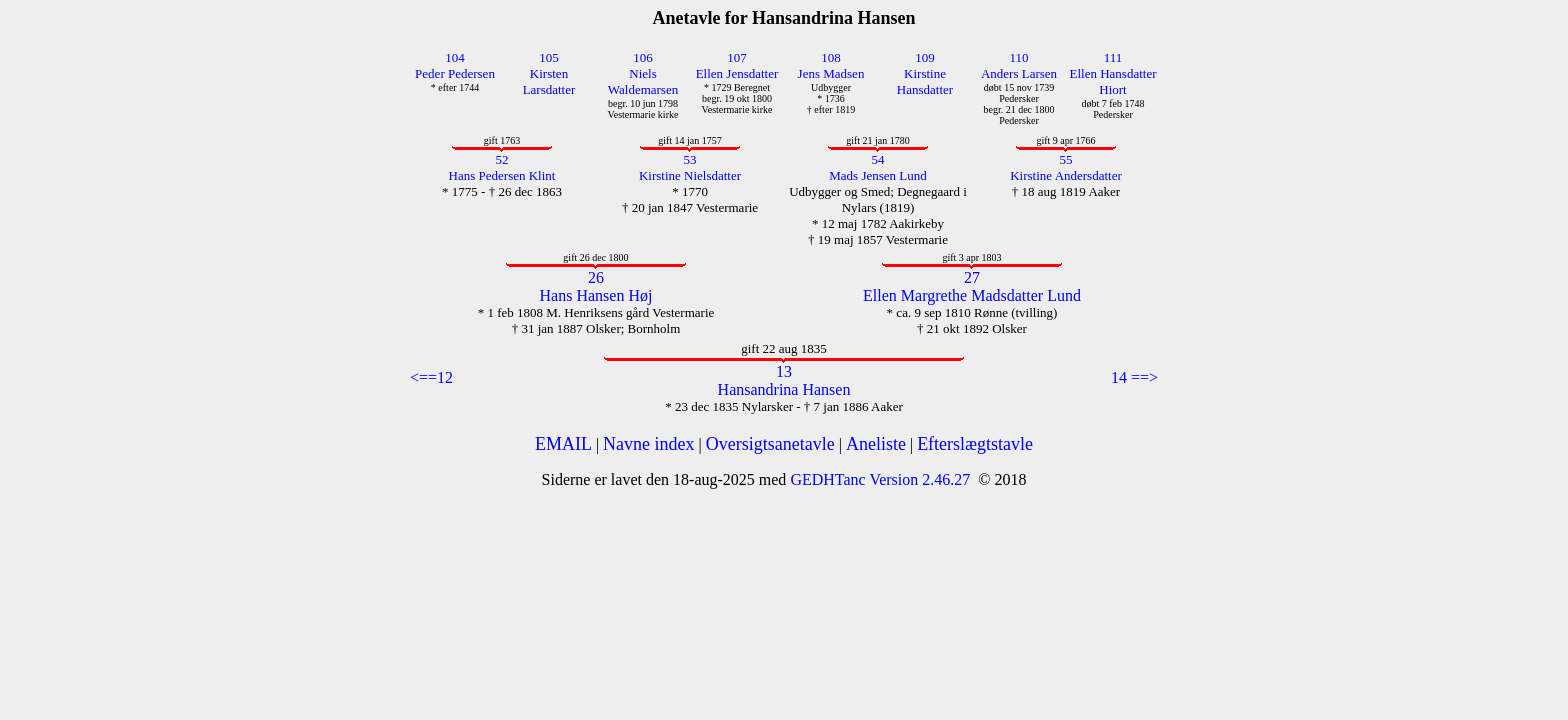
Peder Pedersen (455, 73)
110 (1018, 57)
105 (549, 57)
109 (925, 57)
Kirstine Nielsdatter (690, 175)
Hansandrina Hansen (784, 389)
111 (1113, 57)
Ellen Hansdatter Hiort (1113, 81)
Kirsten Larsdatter (549, 81)
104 (455, 57)
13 (784, 371)
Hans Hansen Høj (596, 295)
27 (972, 277)
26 (596, 277)
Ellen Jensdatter (737, 73)
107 (737, 57)
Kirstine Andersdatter (1066, 175)
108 (831, 57)
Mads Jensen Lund (878, 175)
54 (878, 159)
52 (502, 159)
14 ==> (1134, 377)
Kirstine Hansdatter (925, 81)
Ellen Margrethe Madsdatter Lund (972, 295)
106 (643, 57)
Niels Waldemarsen (643, 81)
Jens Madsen (831, 73)
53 (690, 159)
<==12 (431, 377)
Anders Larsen (1019, 73)
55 (1066, 159)
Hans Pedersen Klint (502, 175)
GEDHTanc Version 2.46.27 (878, 479)
